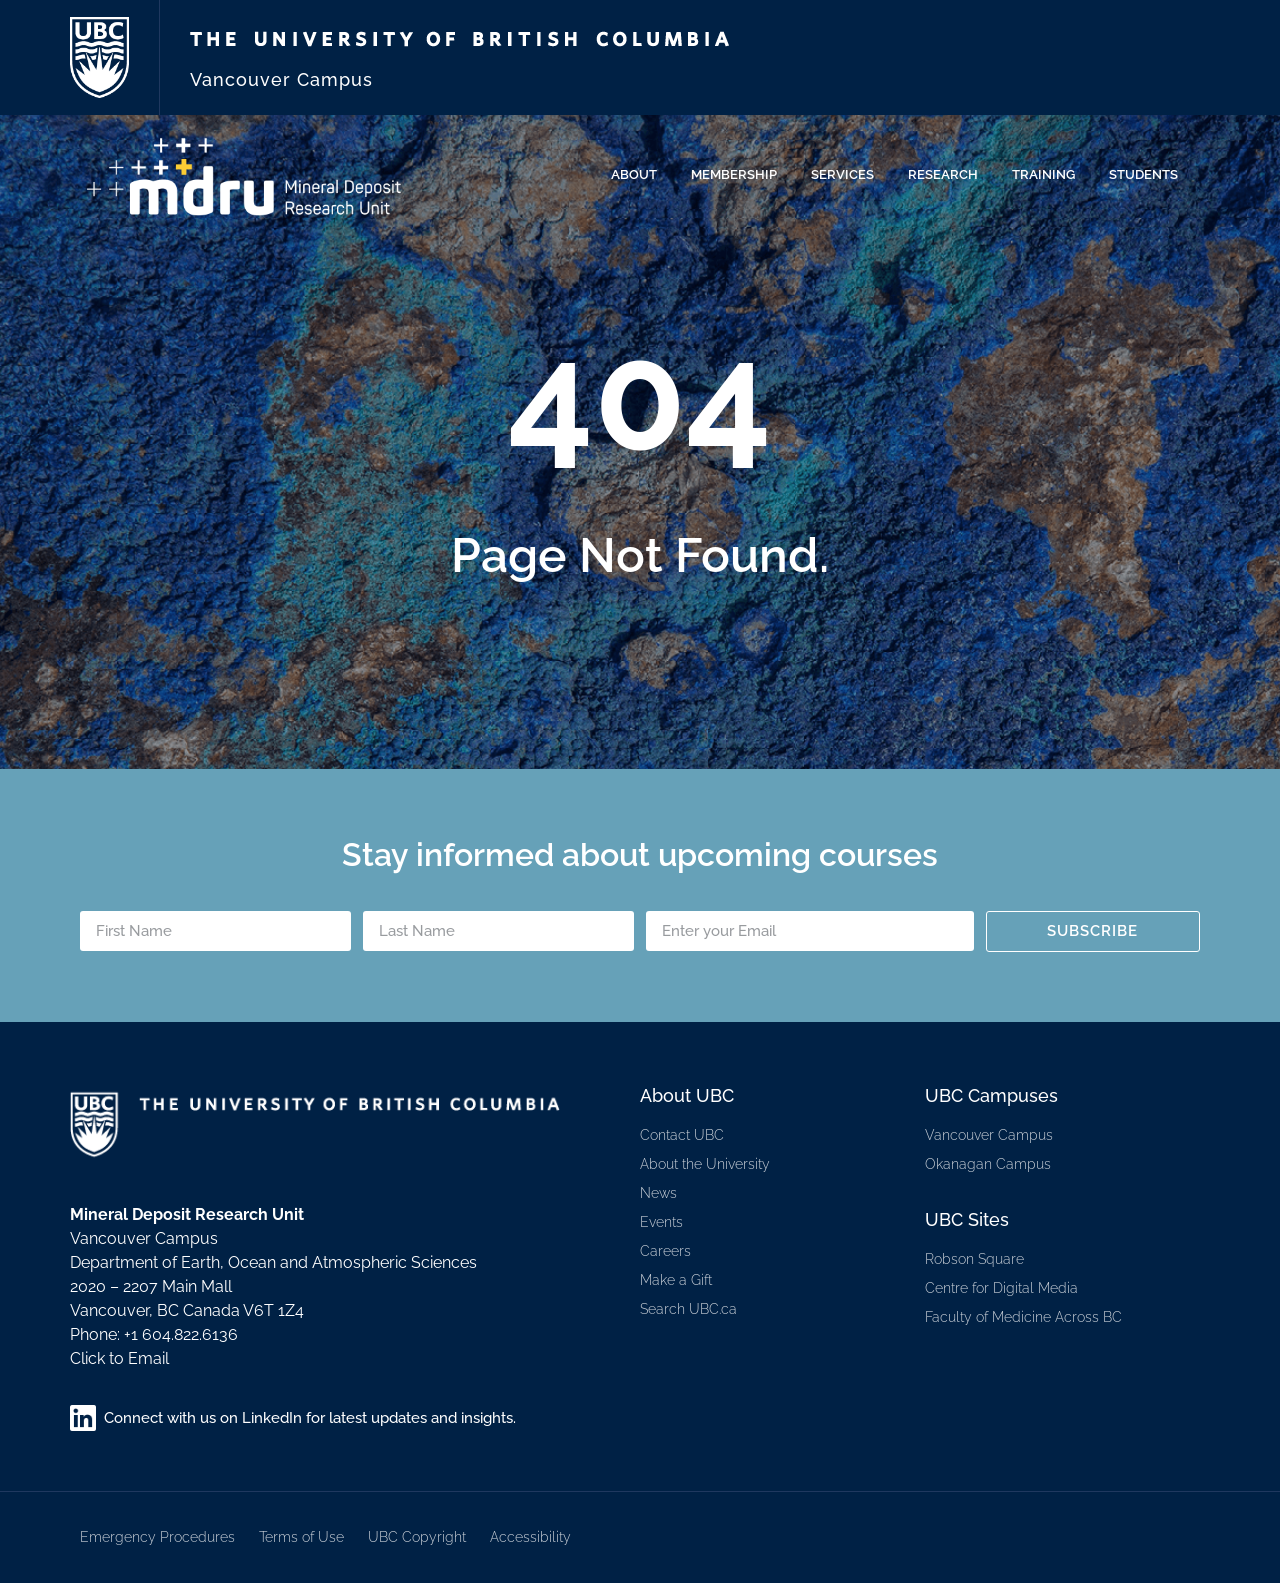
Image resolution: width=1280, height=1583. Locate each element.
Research (948, 175)
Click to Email (119, 1358)
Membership (739, 175)
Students (1148, 175)
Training (1048, 175)
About (639, 175)
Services (847, 175)
